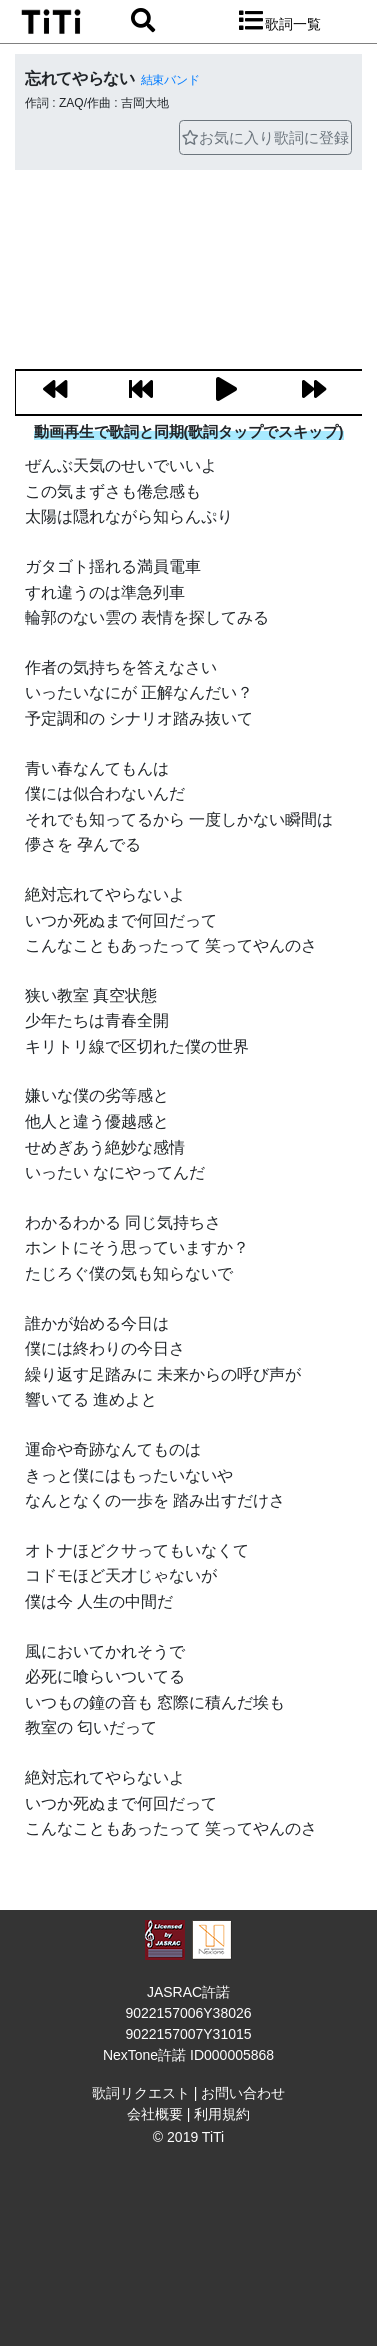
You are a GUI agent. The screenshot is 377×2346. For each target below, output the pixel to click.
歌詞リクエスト (141, 2093)
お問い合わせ (243, 2093)
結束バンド (170, 80)
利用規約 (222, 2114)
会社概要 (155, 2114)
